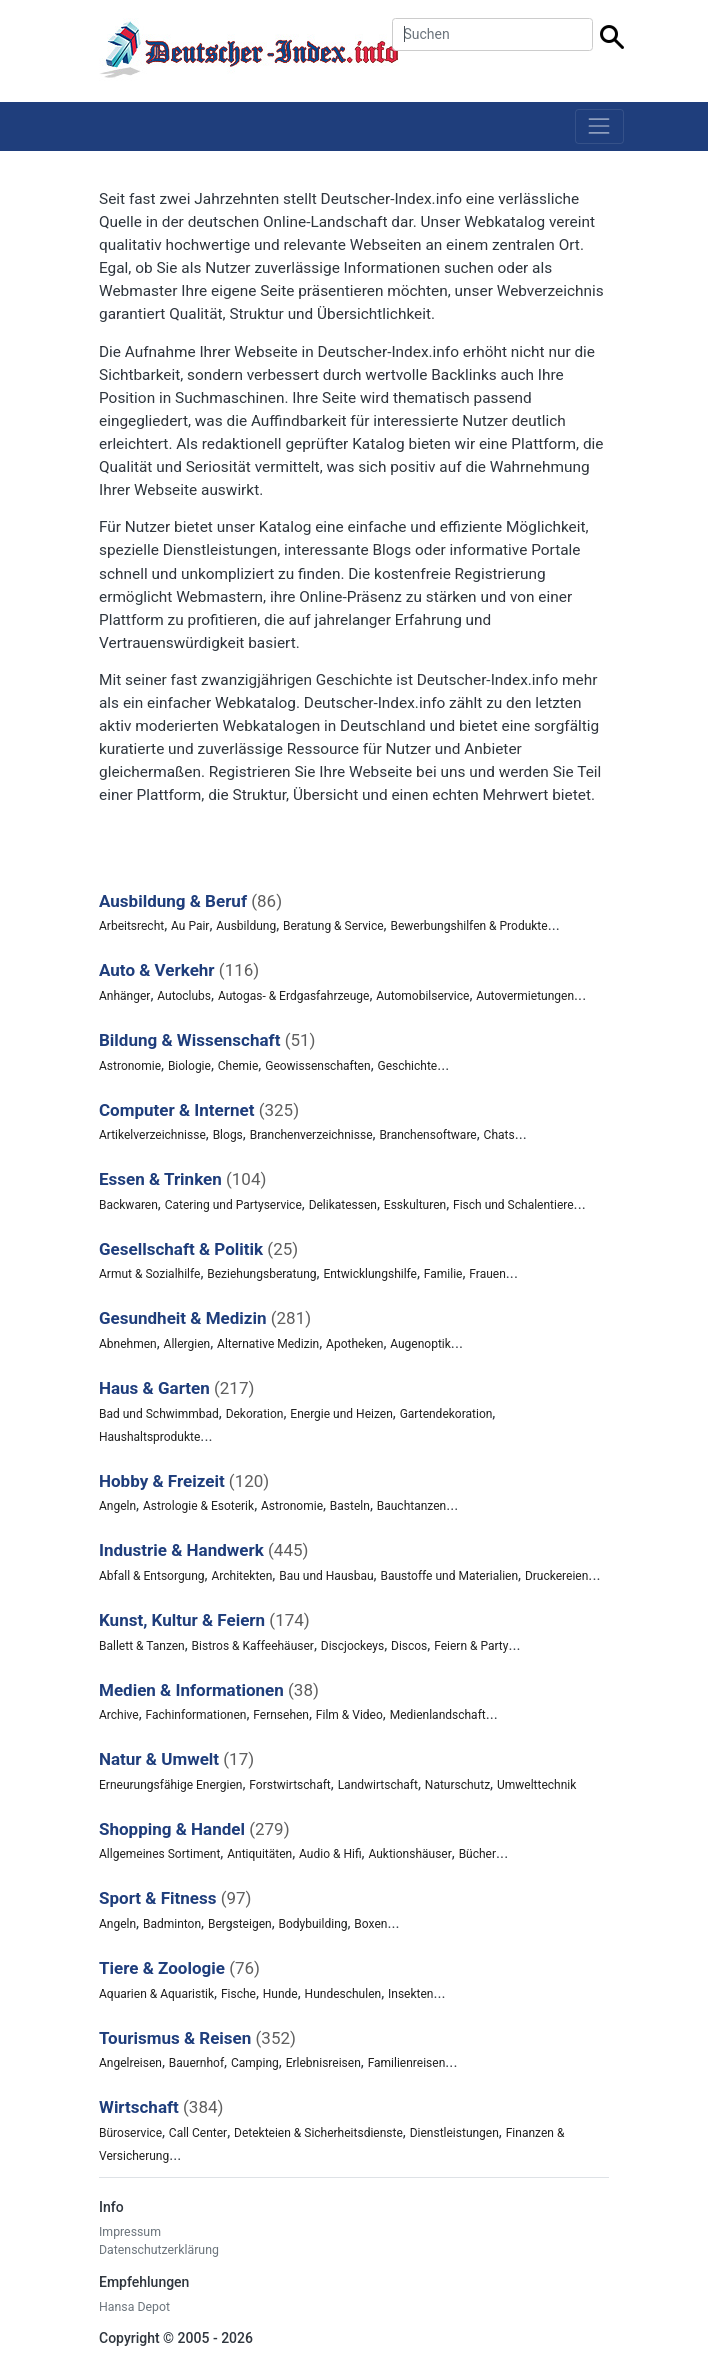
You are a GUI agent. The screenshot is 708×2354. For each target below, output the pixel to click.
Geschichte (407, 1066)
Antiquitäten (259, 1854)
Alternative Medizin (268, 1344)
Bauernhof (196, 2063)
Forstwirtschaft (289, 1785)
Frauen (487, 1274)
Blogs (228, 1135)
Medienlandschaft (438, 1715)
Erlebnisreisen (323, 2063)
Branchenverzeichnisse (311, 1135)
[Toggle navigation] (599, 126)
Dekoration (255, 1414)
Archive (119, 1715)
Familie (443, 1274)
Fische (238, 1994)
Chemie (238, 1066)
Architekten (241, 1576)
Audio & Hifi (330, 1854)
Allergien (187, 1344)
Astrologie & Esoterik (198, 1506)
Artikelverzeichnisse (152, 1135)
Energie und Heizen (341, 1414)
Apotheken (354, 1344)
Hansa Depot (134, 2307)
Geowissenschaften (317, 1066)
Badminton (172, 1924)
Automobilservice (422, 996)
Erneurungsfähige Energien (170, 1785)
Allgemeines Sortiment (159, 1854)
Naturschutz (457, 1785)
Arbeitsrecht (131, 926)
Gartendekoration (446, 1414)
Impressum (130, 2232)
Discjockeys (352, 1646)
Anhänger (124, 996)
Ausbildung (246, 926)
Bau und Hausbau (326, 1576)
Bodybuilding (312, 1924)
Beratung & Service (333, 926)
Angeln (117, 1506)
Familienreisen (407, 2063)
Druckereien (556, 1576)
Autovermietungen (525, 996)
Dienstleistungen (454, 2133)
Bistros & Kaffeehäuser (253, 1646)
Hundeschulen (343, 1994)
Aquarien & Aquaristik (156, 1994)
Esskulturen (415, 1205)
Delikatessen (343, 1205)
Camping (255, 2063)
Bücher (477, 1854)
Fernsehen (281, 1715)
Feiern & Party (471, 1646)
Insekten (410, 1994)
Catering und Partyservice (233, 1205)
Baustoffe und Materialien (449, 1576)
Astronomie (130, 1066)
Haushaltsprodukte (149, 1437)
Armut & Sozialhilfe (149, 1274)
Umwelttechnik (536, 1785)
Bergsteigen (240, 1924)
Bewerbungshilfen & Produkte (468, 926)
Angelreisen (130, 2063)
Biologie (189, 1066)
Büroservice (130, 2133)
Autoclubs (184, 996)
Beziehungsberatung (261, 1274)
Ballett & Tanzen (142, 1646)
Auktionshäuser (409, 1854)
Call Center (198, 2133)
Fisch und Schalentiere (513, 1205)
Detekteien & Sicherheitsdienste (318, 2133)
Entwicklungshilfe (370, 1274)
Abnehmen (128, 1344)
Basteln (350, 1506)
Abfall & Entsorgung (152, 1576)
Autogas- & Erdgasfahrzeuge (294, 996)
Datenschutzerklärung (159, 2250)
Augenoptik (420, 1344)
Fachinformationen (196, 1715)
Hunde (280, 1994)
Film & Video (349, 1715)
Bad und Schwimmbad (159, 1414)
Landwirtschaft (378, 1785)
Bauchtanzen (411, 1506)
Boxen (370, 1924)
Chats (499, 1135)
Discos (409, 1646)
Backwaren (128, 1205)
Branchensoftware (427, 1135)
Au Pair (190, 926)
